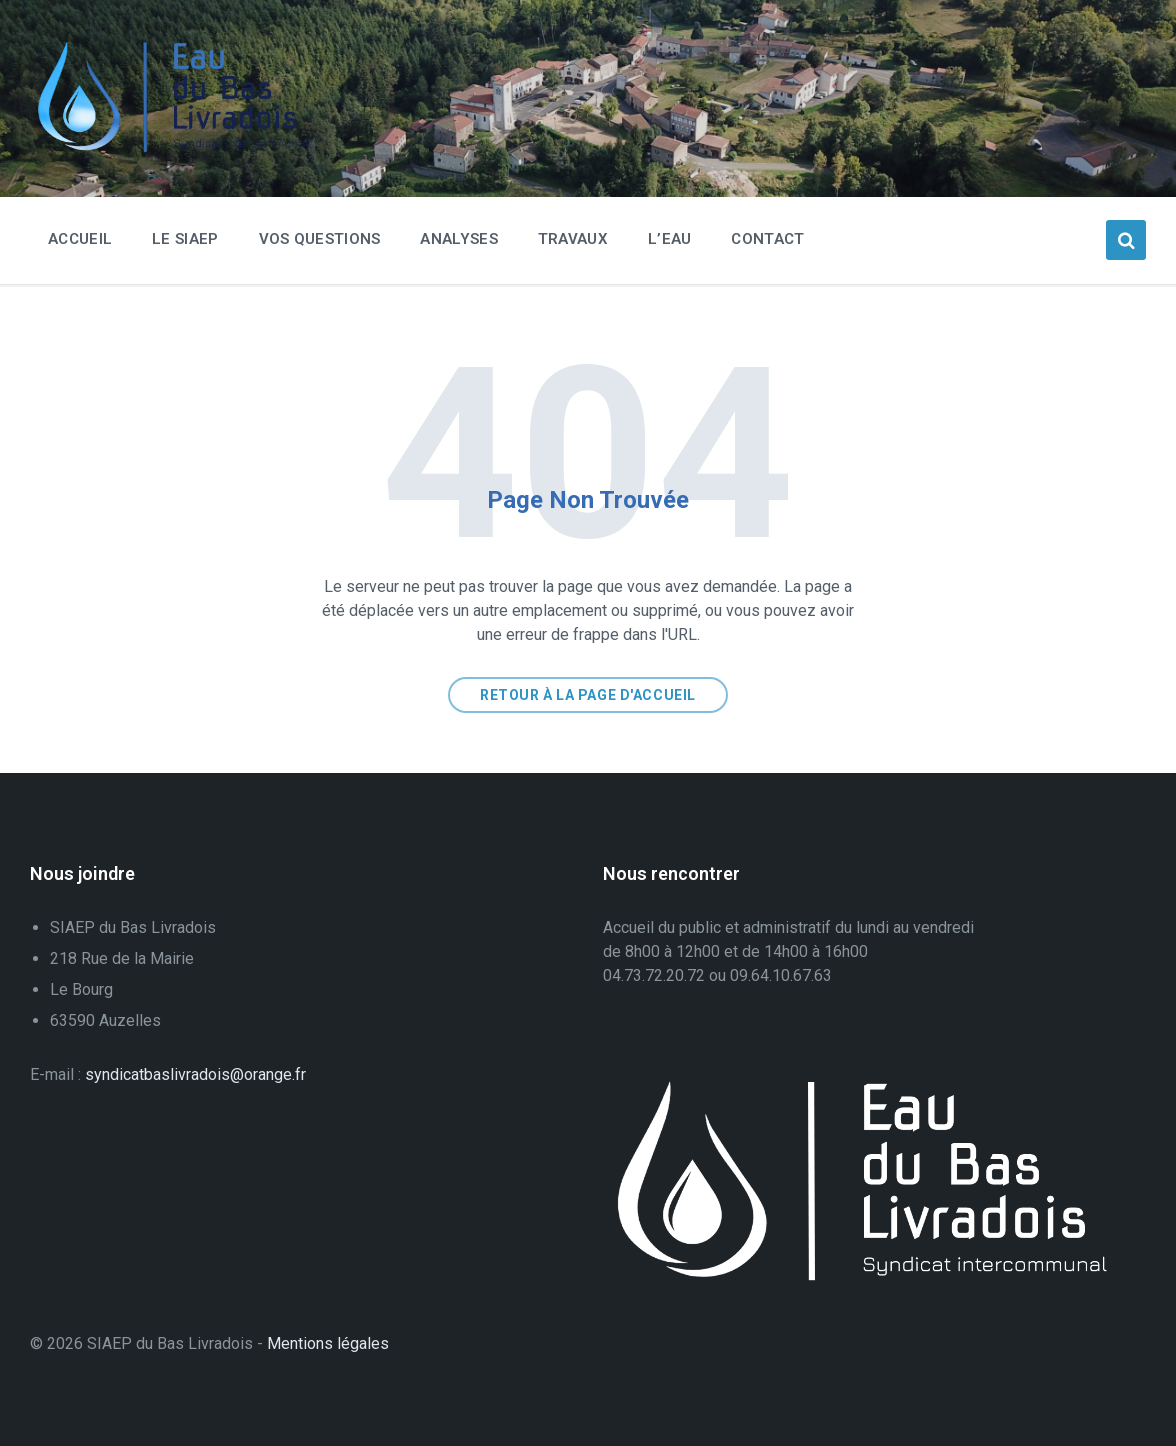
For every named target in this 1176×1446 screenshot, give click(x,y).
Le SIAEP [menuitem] (185, 239)
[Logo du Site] (180, 147)
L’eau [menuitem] (670, 239)
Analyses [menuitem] (458, 239)
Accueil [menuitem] (80, 239)
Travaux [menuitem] (573, 239)
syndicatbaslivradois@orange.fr (195, 1074)
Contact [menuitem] (767, 239)
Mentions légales (328, 1343)
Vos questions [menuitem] (320, 239)
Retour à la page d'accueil (588, 695)
